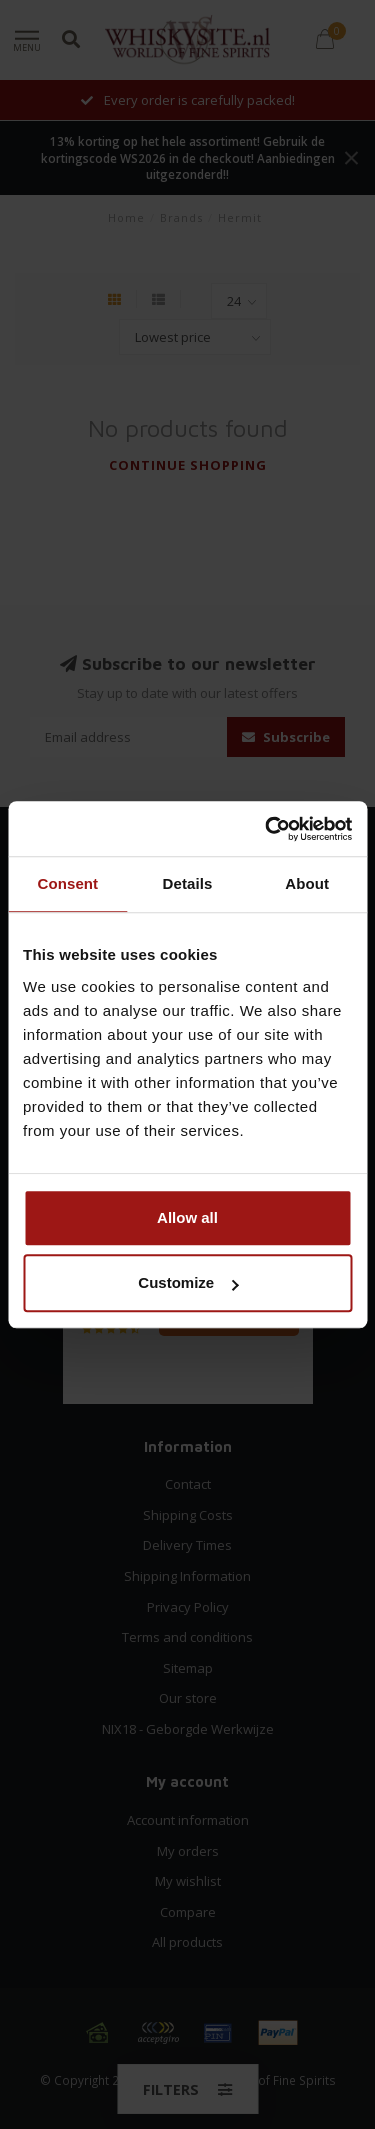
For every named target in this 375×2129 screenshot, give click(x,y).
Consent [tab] (67, 883)
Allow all (187, 1217)
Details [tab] (188, 883)
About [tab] (307, 883)
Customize (188, 1282)
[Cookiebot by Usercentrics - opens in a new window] (267, 829)
